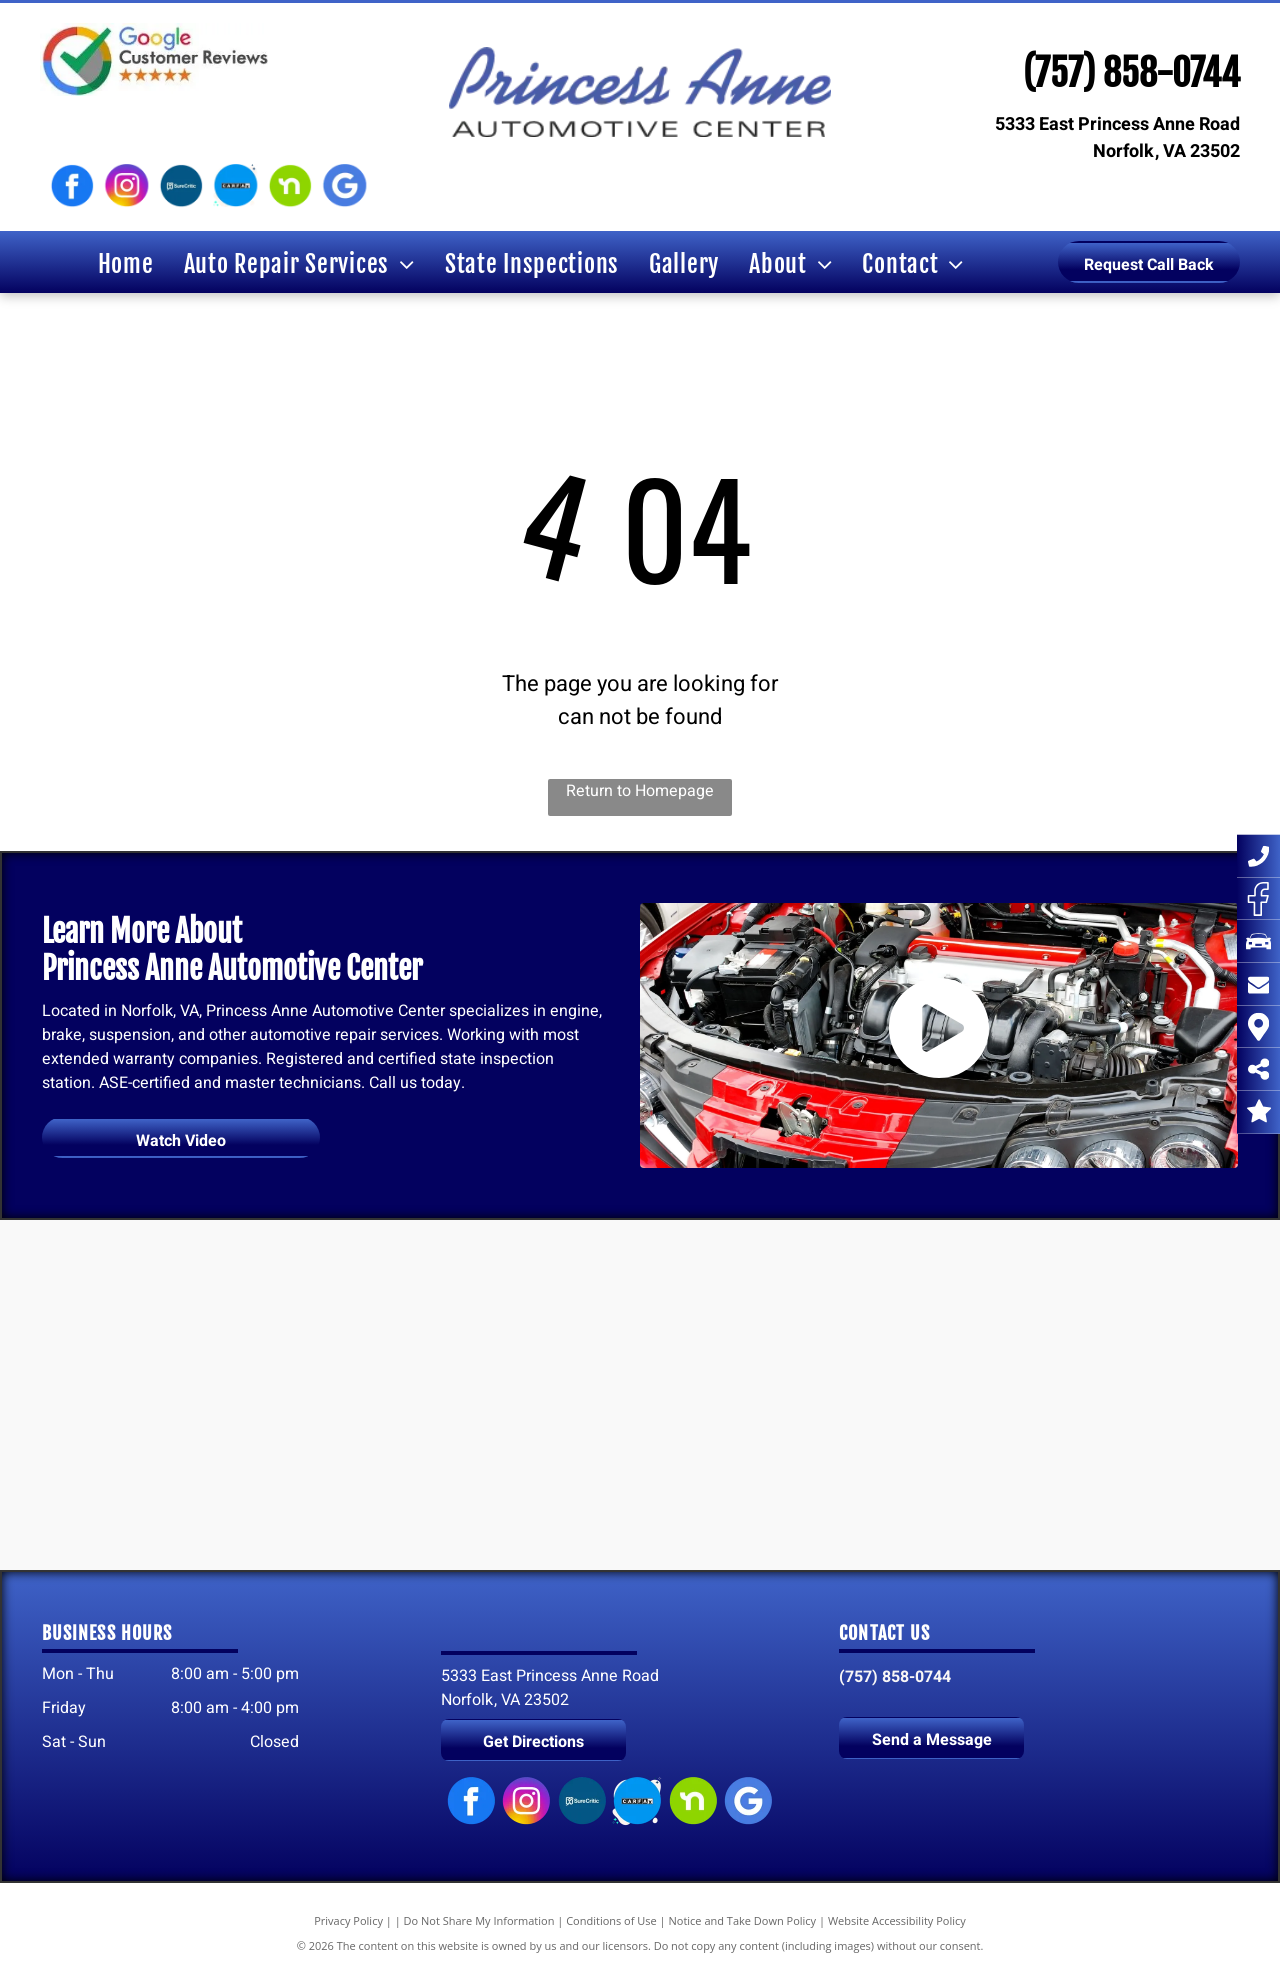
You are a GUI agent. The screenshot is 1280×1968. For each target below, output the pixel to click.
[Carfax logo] (235, 186)
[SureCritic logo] (181, 186)
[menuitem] (126, 264)
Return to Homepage (640, 791)
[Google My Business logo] (344, 186)
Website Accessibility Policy (897, 1920)
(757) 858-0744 (1131, 73)
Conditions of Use (611, 1920)
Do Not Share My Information (479, 1920)
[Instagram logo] (126, 186)
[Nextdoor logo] (290, 186)
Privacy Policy (348, 1920)
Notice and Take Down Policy (743, 1920)
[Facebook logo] (72, 186)
